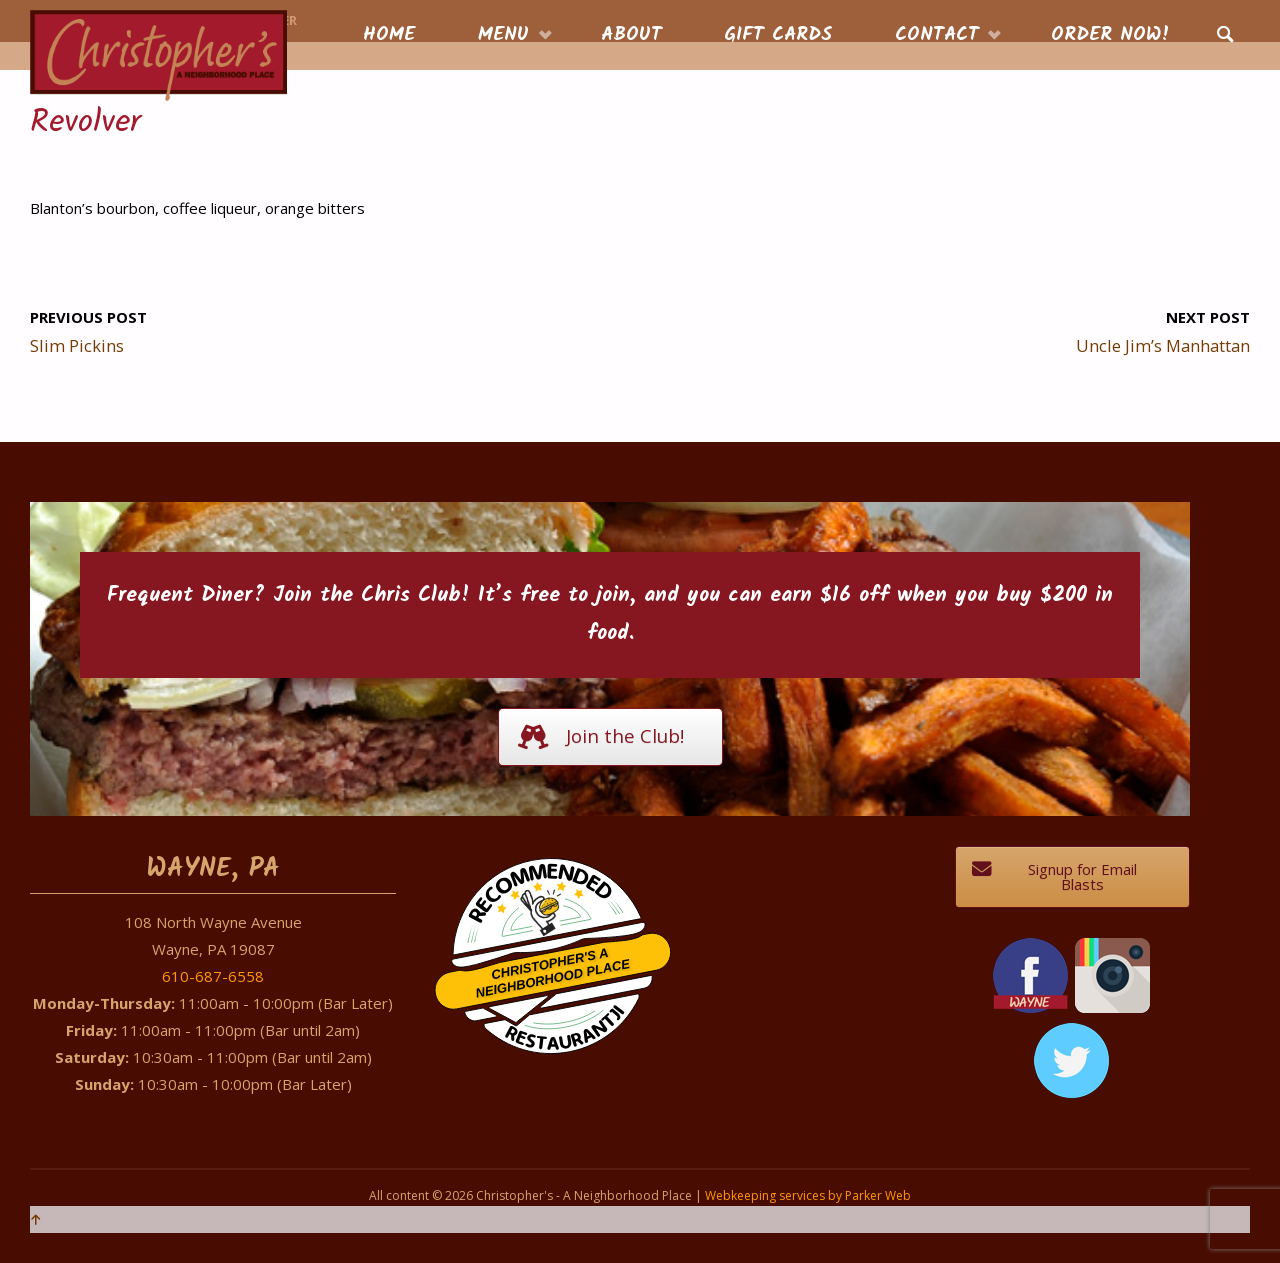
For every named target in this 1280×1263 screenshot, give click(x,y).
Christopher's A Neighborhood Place (552, 974)
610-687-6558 (213, 976)
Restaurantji (564, 1014)
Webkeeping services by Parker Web (808, 1195)
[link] (1225, 36)
